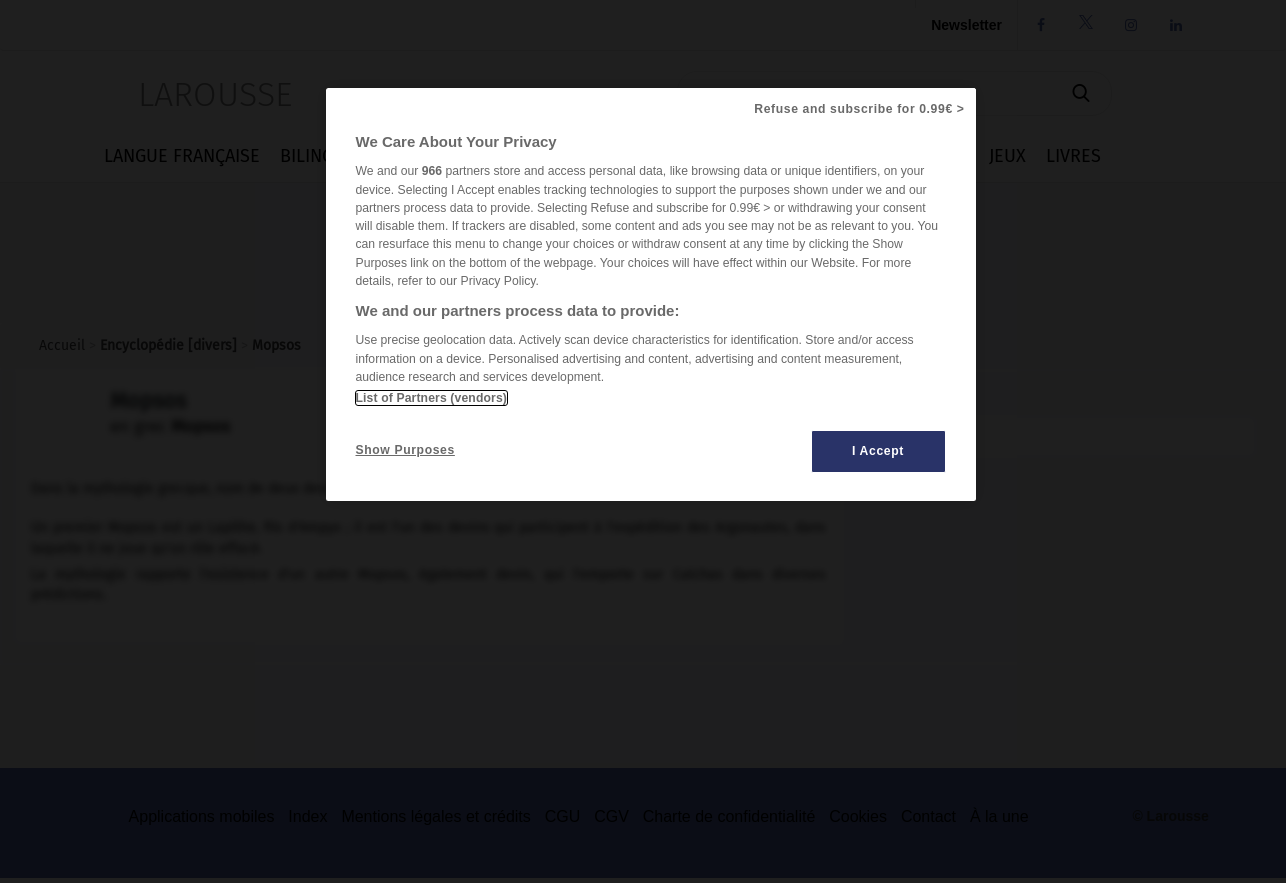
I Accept (878, 451)
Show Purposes (405, 450)
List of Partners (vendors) (431, 398)
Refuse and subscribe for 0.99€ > (859, 109)
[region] (651, 294)
